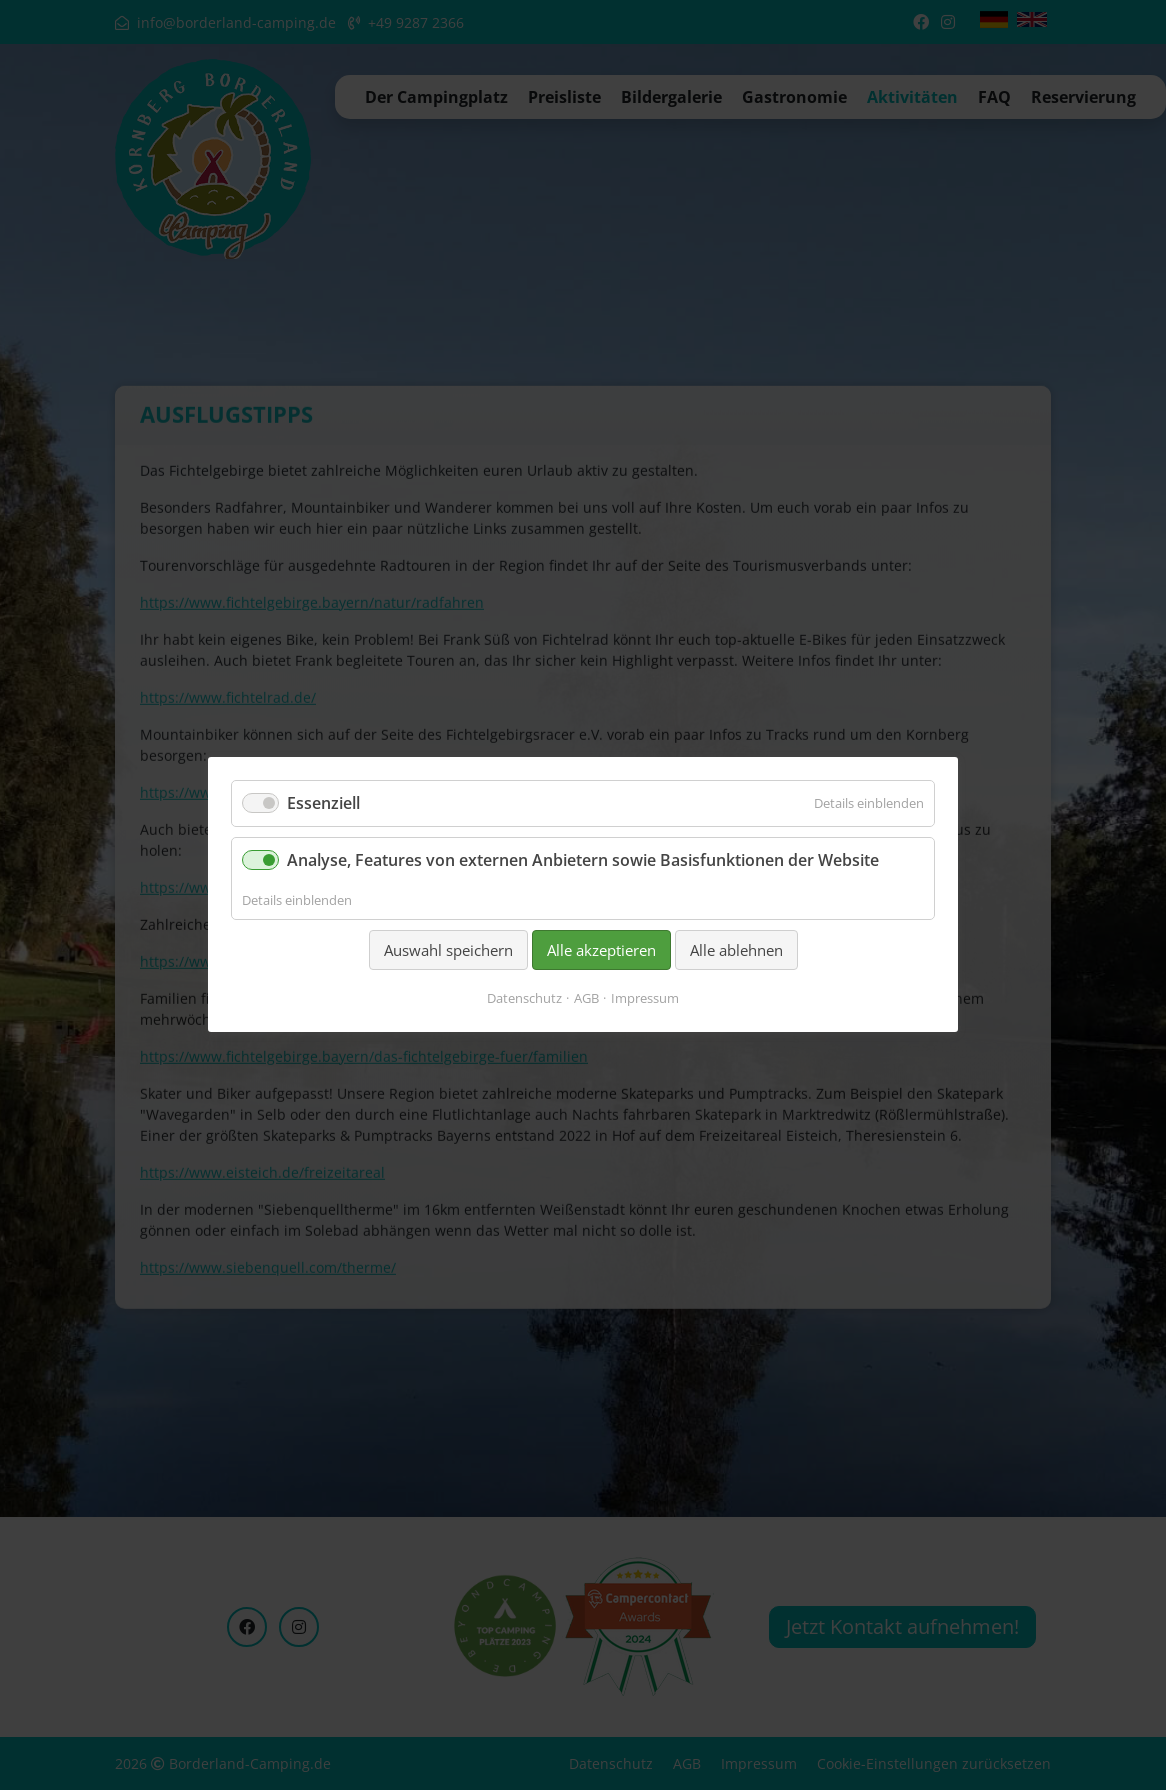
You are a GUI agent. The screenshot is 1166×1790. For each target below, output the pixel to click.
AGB (586, 999)
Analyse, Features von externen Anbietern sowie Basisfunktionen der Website (583, 861)
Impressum (645, 999)
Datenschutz (524, 999)
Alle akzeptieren (601, 950)
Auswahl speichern (448, 950)
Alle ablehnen (736, 950)
